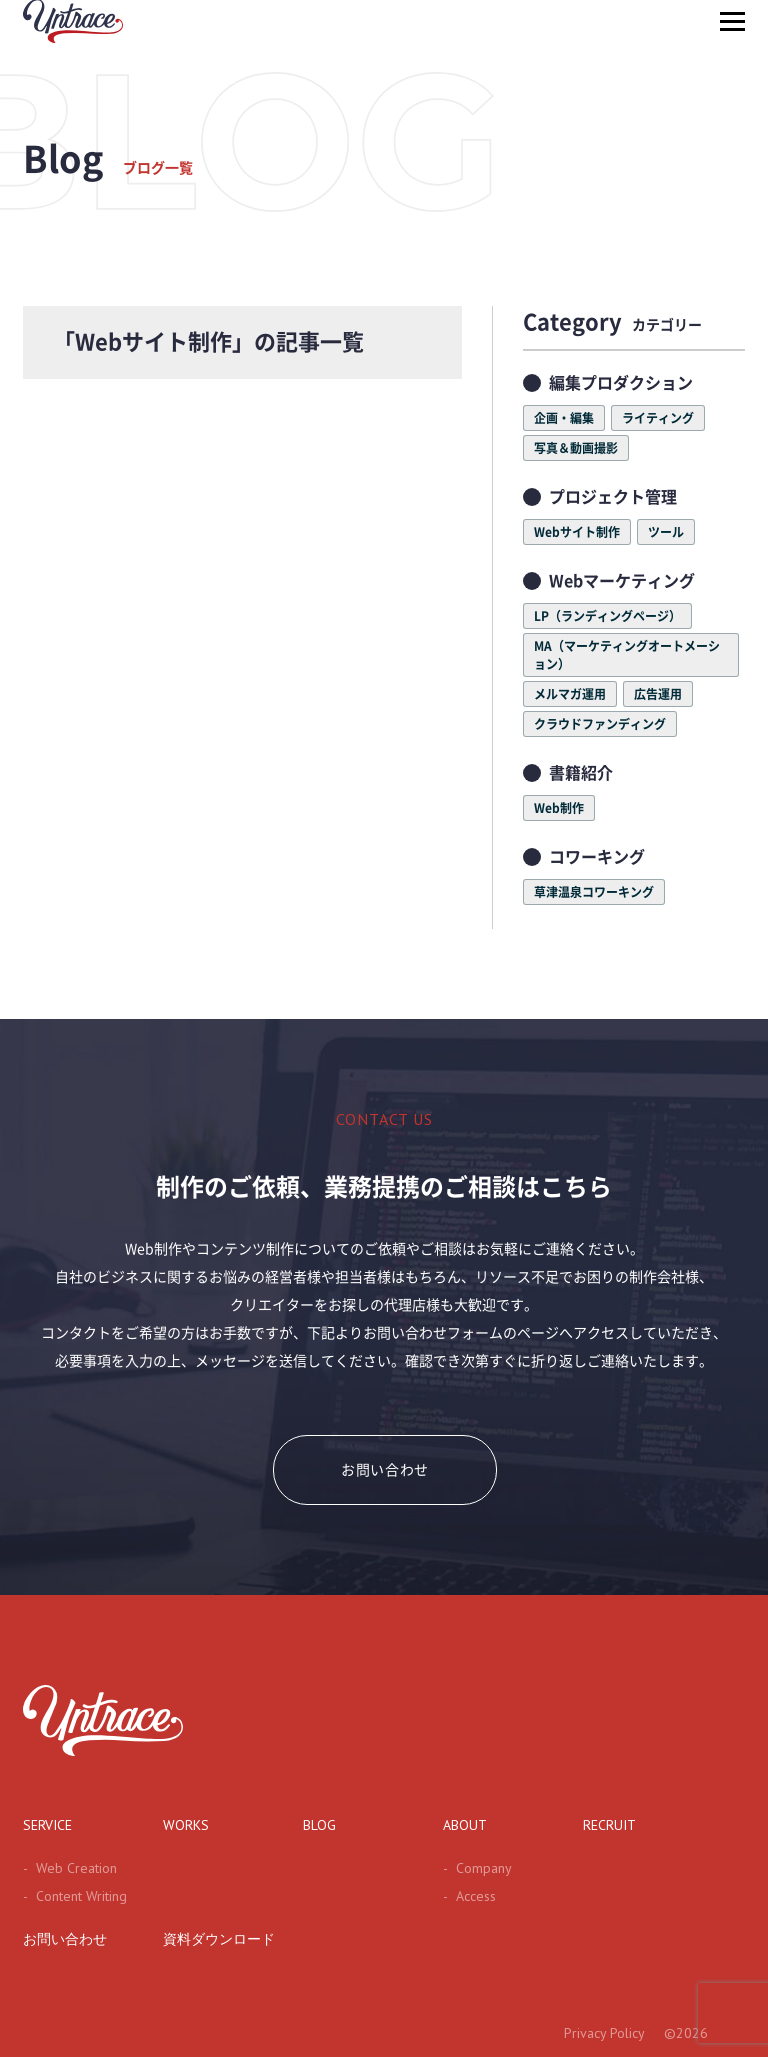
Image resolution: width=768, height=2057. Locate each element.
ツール (666, 532)
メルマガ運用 (570, 694)
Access (469, 1896)
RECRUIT (609, 1825)
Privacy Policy (604, 2033)
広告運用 (658, 694)
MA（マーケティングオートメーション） (627, 655)
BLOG (319, 1825)
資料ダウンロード (219, 1939)
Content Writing (75, 1896)
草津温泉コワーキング (594, 892)
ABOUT (465, 1825)
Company (477, 1868)
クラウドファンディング (600, 724)
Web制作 (559, 808)
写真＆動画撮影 (576, 448)
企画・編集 (564, 418)
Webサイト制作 (577, 532)
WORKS (186, 1825)
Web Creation (70, 1868)
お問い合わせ (385, 1470)
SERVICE (47, 1825)
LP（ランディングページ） (607, 616)
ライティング (658, 418)
